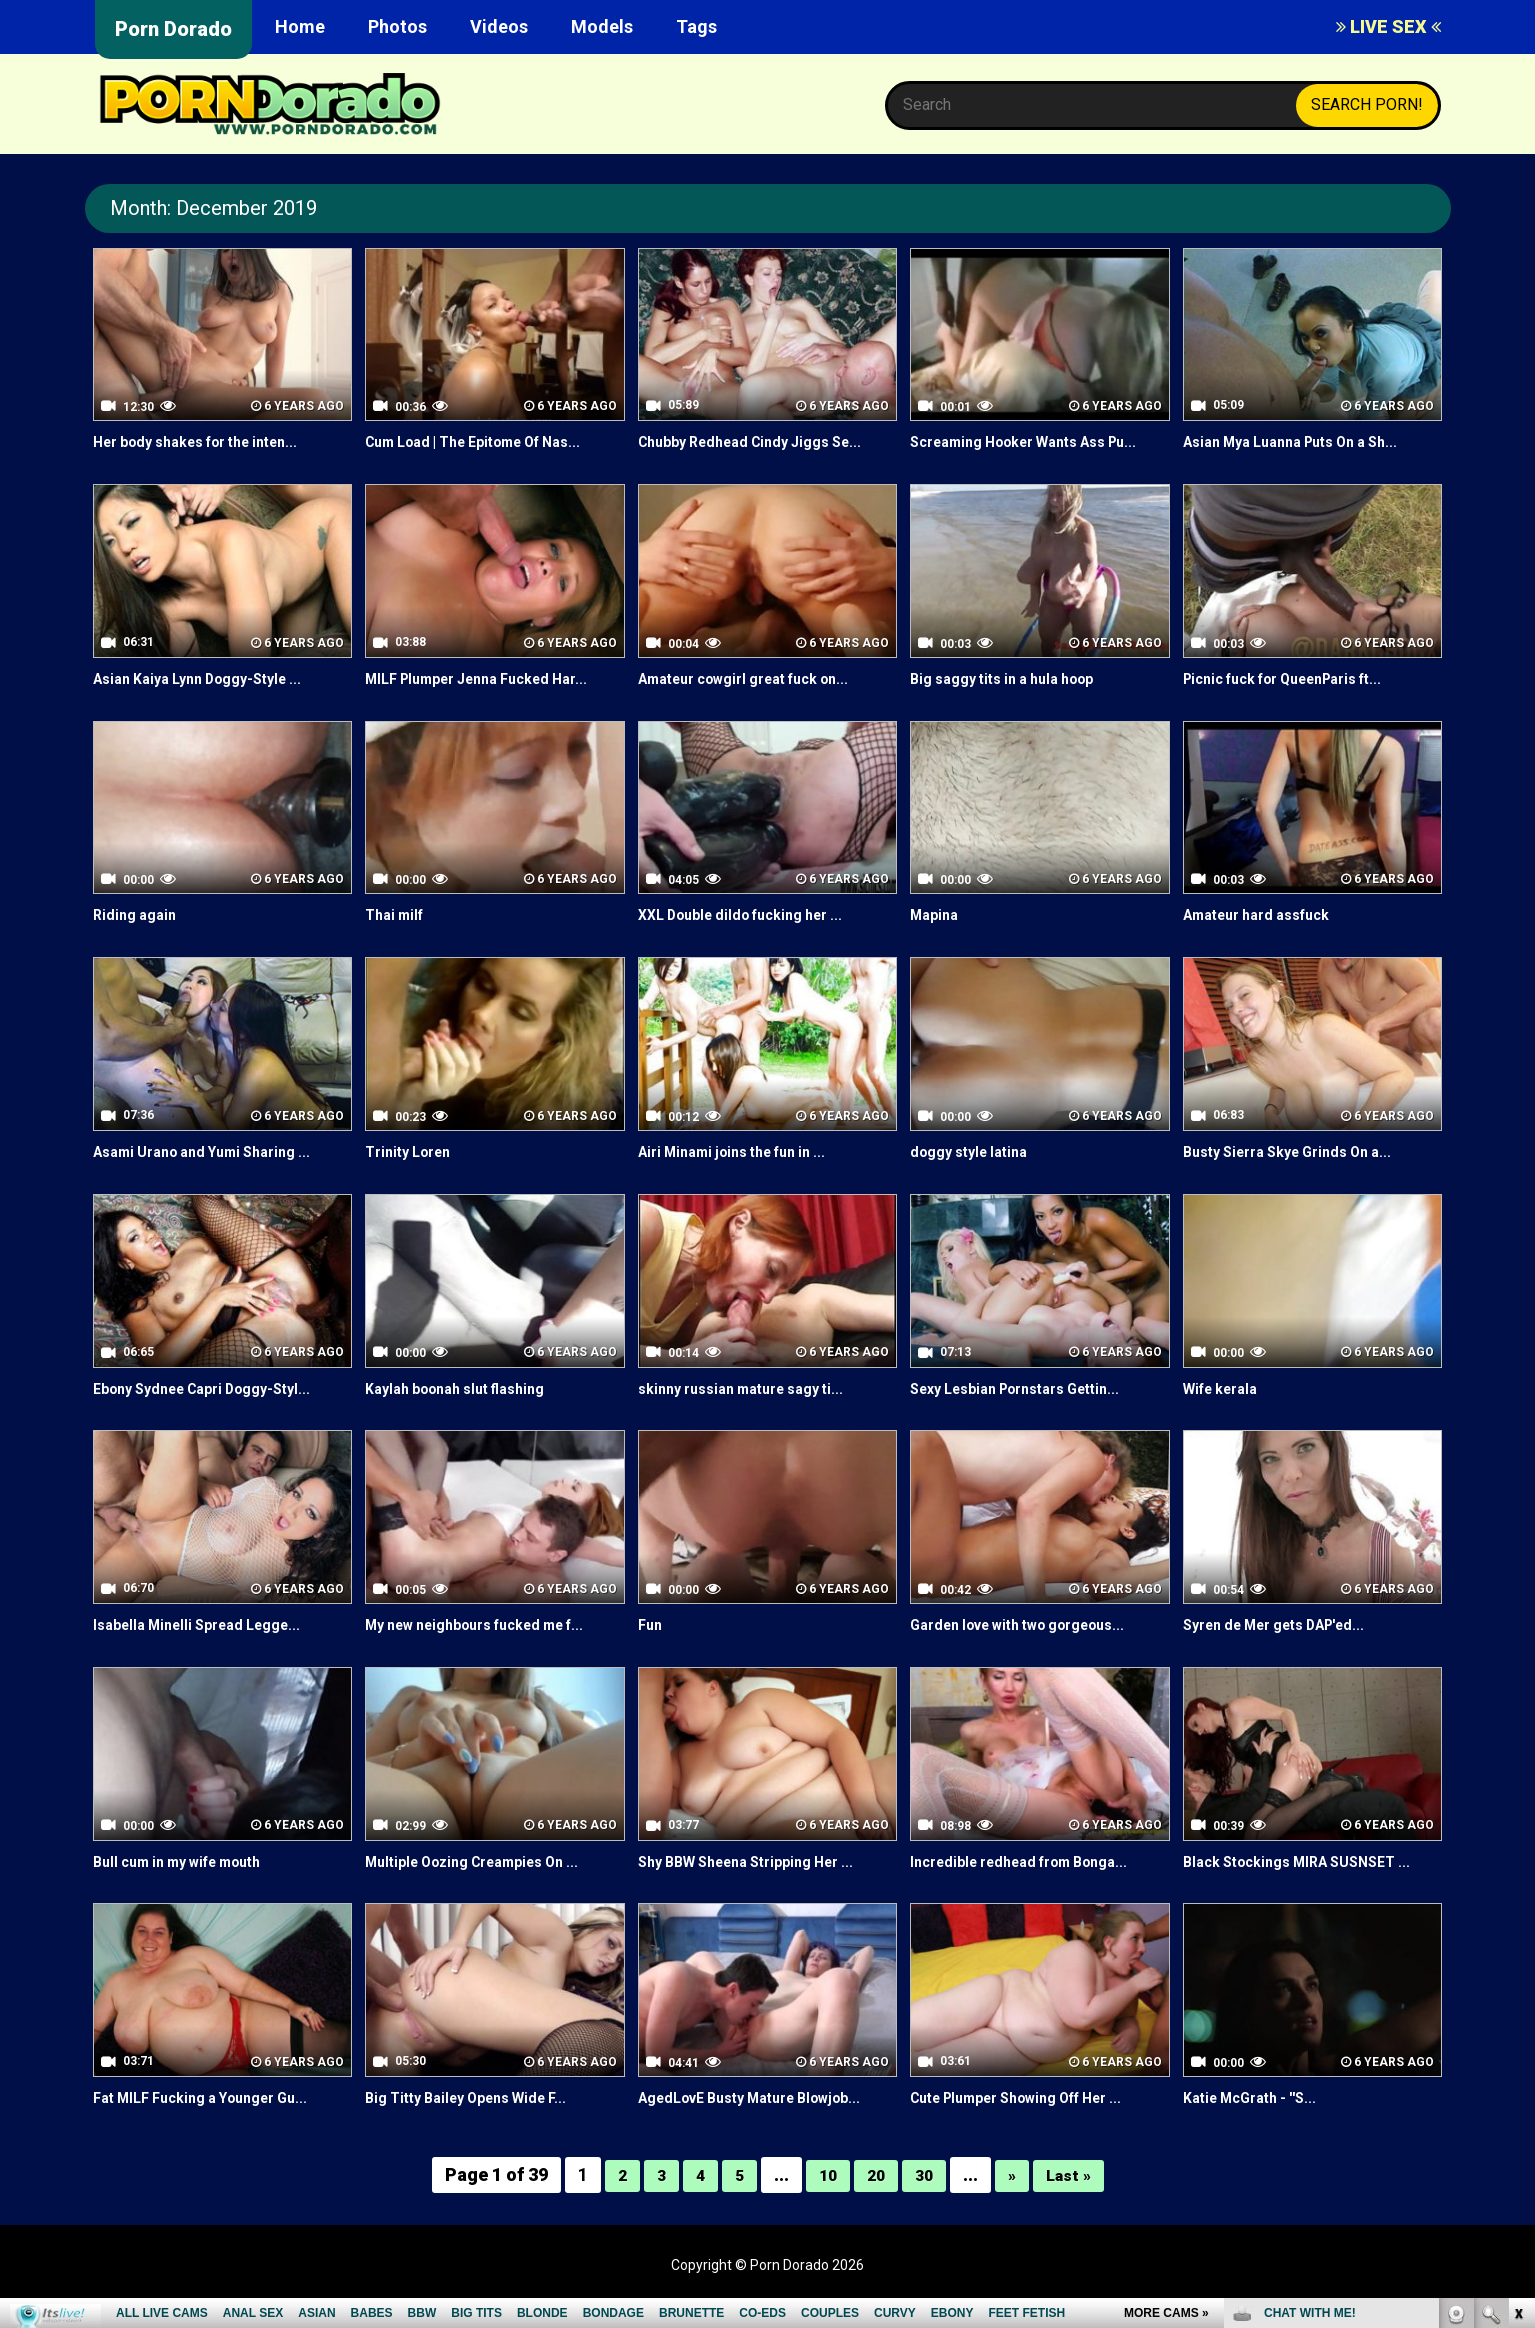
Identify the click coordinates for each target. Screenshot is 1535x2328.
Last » (1074, 2197)
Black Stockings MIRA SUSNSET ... (1311, 1883)
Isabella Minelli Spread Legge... (210, 1647)
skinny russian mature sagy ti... (754, 1410)
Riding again (138, 937)
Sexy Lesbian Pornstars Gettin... (1031, 1410)
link (1517, 2015)
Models (602, 26)
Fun (651, 1647)
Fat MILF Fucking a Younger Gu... (215, 2120)
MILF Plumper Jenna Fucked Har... (492, 701)
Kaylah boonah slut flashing (467, 1410)
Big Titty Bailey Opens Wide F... (479, 2120)
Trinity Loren (413, 1174)
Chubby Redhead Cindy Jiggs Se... (764, 441)
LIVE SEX (1388, 26)
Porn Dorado (173, 29)
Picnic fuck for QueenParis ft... (1300, 701)
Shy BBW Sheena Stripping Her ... (761, 1883)
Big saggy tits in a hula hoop (1015, 701)
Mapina (937, 937)
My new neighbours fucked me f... (492, 1647)
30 (925, 2197)
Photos (397, 26)
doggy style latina (976, 1174)
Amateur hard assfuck (1267, 937)
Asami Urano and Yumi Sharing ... (216, 1174)
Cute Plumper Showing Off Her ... (1035, 2120)
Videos (499, 26)
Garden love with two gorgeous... (1035, 1647)
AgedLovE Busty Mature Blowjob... (766, 2120)
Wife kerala (1226, 1410)
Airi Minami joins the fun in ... (745, 1174)
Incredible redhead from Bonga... (1034, 1883)
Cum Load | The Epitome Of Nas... (490, 441)
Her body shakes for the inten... (212, 441)
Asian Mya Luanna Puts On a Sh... (1306, 441)
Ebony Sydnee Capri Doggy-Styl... (217, 1410)
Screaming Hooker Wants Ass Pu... (1023, 453)
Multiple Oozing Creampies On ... (488, 1883)
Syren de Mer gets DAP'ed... (1289, 1647)
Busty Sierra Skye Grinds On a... (1301, 1174)
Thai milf (398, 937)
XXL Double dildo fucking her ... (754, 937)
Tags (696, 26)
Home (300, 26)
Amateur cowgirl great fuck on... (760, 701)
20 (875, 2197)
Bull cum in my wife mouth (190, 1883)
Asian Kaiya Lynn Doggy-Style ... (211, 701)
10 (825, 2197)
